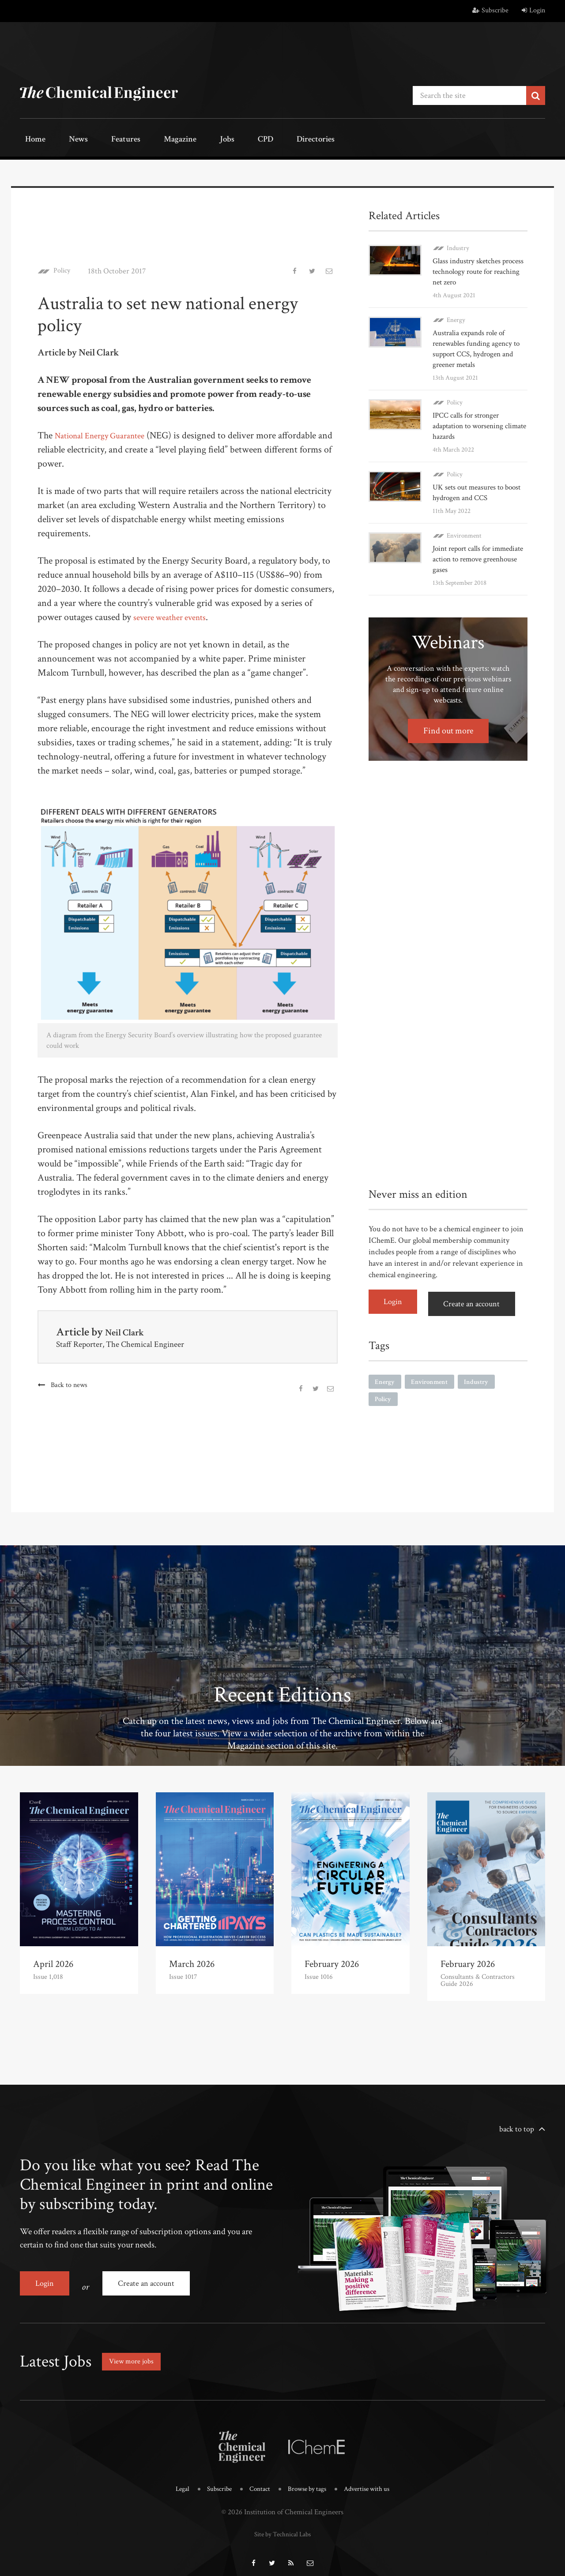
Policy (63, 269)
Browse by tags (308, 2480)
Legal (174, 2480)
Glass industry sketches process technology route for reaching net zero (477, 269)
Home (30, 140)
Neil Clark (129, 1329)
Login (533, 10)
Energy (456, 317)
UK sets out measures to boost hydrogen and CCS (480, 490)
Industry (458, 246)
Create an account (476, 1299)
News (65, 140)
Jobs (188, 140)
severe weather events (175, 615)
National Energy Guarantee (106, 433)
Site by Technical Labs (282, 2523)
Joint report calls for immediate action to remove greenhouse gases (477, 556)
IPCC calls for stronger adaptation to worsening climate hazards (471, 423)
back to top (516, 2127)
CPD (217, 140)
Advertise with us (373, 2480)
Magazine (150, 140)
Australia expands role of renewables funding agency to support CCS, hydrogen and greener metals (479, 346)
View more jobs (134, 2353)
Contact (256, 2480)
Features (104, 140)
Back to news (70, 1382)
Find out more (448, 728)
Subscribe (490, 10)
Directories (259, 140)
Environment (464, 533)
